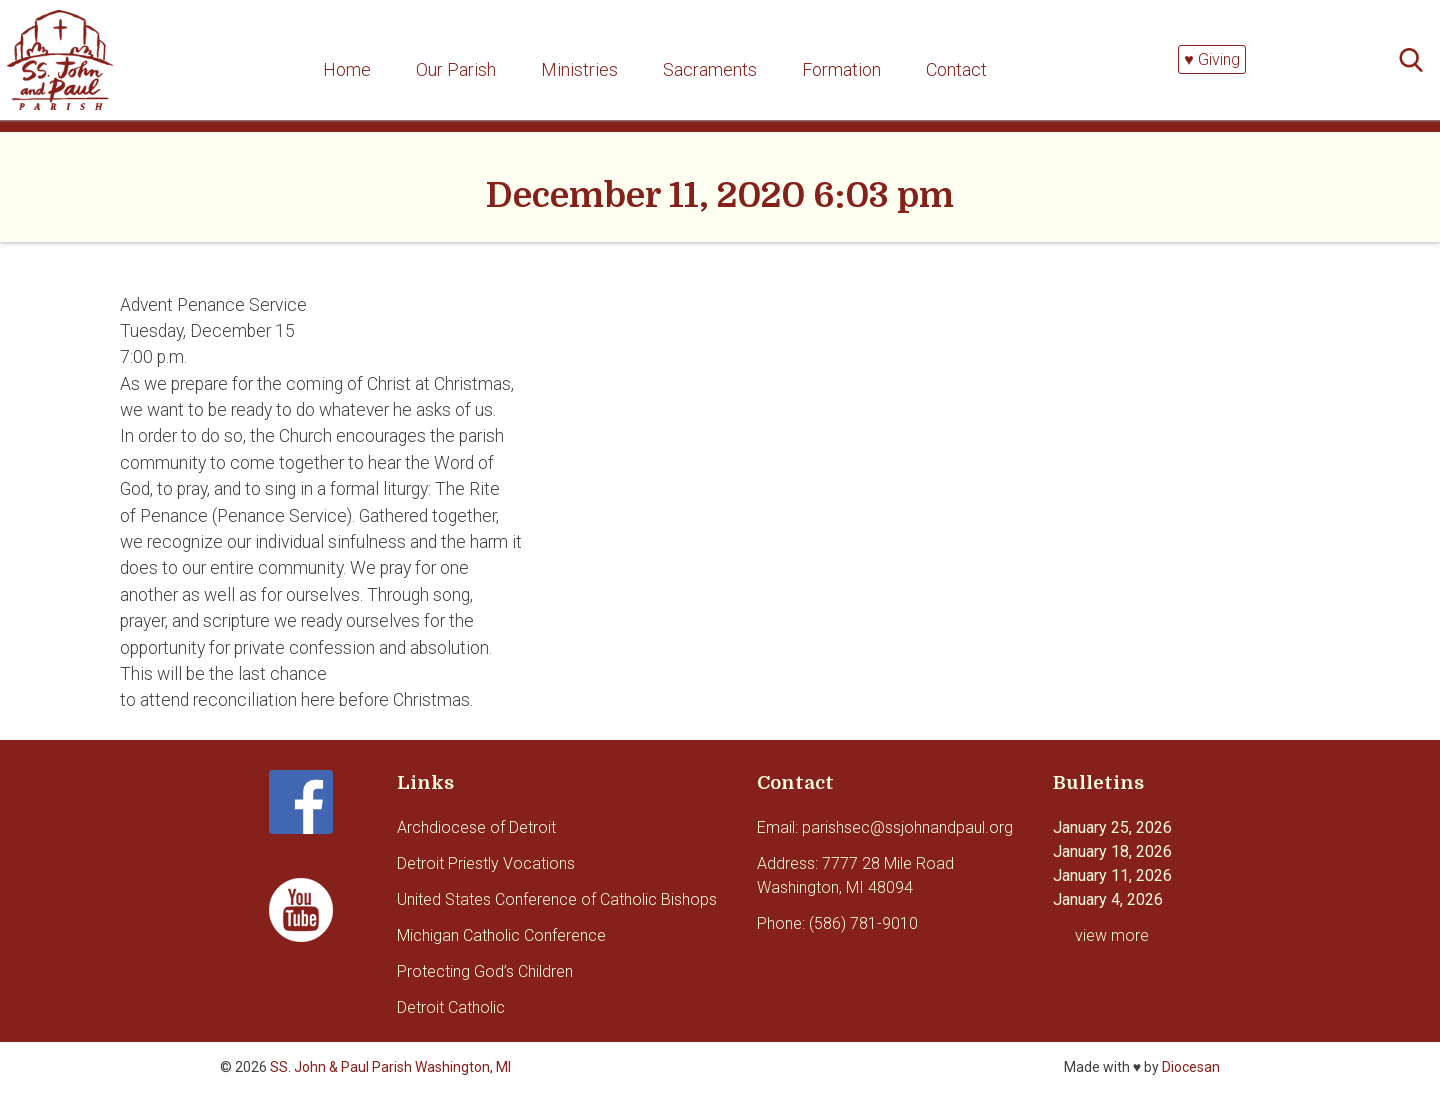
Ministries (579, 69)
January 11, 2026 (1112, 875)
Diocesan (1191, 1067)
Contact (956, 69)
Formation (841, 69)
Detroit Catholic (451, 1007)
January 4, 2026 (1108, 899)
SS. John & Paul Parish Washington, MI (390, 1067)
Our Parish (456, 69)
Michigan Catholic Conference (501, 935)
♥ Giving (1212, 59)
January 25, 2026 (1112, 827)
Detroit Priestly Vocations (486, 863)
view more (1112, 935)
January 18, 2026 (1112, 851)
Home (347, 69)
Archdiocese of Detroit (476, 827)
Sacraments (710, 69)
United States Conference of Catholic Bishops (557, 899)
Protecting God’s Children (485, 971)
